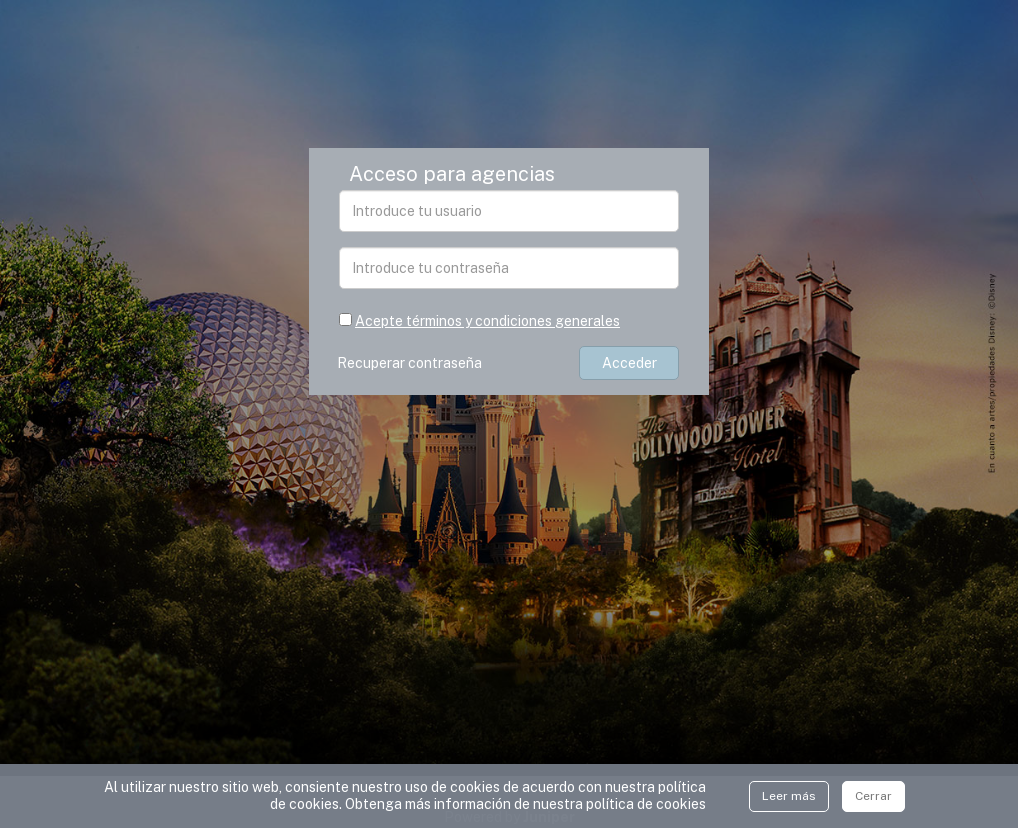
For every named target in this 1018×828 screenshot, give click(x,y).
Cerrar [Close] (873, 796)
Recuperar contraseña (411, 363)
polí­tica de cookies (646, 804)
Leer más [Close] (789, 796)
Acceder (629, 363)
